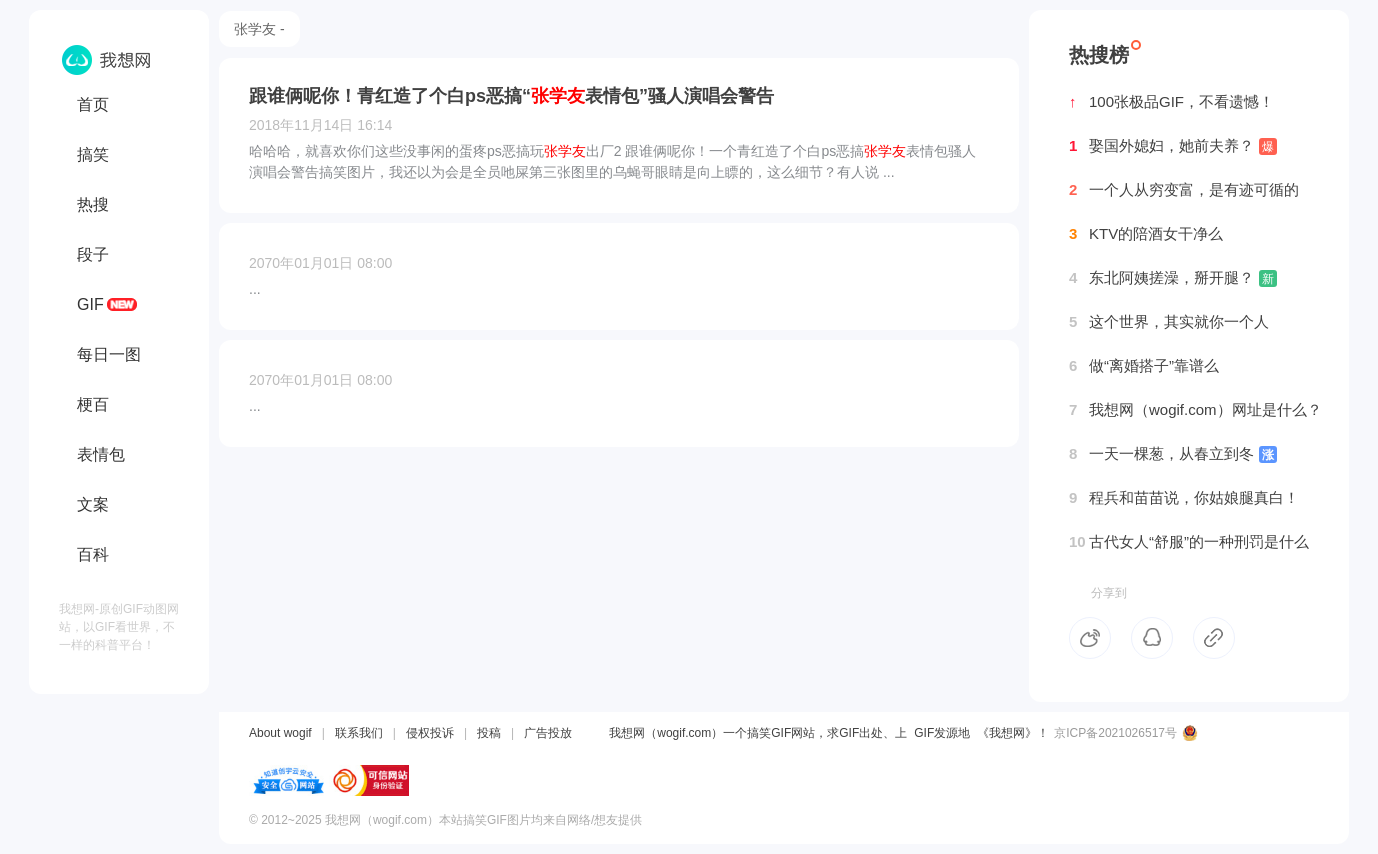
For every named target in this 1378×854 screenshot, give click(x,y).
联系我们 (359, 733)
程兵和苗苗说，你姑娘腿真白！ (1184, 498)
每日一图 (109, 354)
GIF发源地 (942, 733)
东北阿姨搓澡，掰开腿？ (1173, 278)
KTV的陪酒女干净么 (1146, 234)
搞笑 (93, 154)
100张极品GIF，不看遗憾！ (1171, 102)
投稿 (489, 733)
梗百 (93, 404)
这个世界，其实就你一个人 (1169, 322)
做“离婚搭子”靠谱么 (1144, 366)
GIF (90, 304)
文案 (93, 504)
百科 (93, 554)
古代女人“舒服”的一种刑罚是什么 (1189, 542)
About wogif (280, 733)
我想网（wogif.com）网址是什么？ (1195, 410)
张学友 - (259, 29)
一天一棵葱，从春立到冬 (1173, 454)
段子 (93, 254)
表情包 (101, 454)
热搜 (93, 204)
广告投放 (548, 733)
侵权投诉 (430, 733)
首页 (93, 104)
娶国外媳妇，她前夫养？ (1173, 146)
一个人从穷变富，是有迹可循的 (1184, 190)
